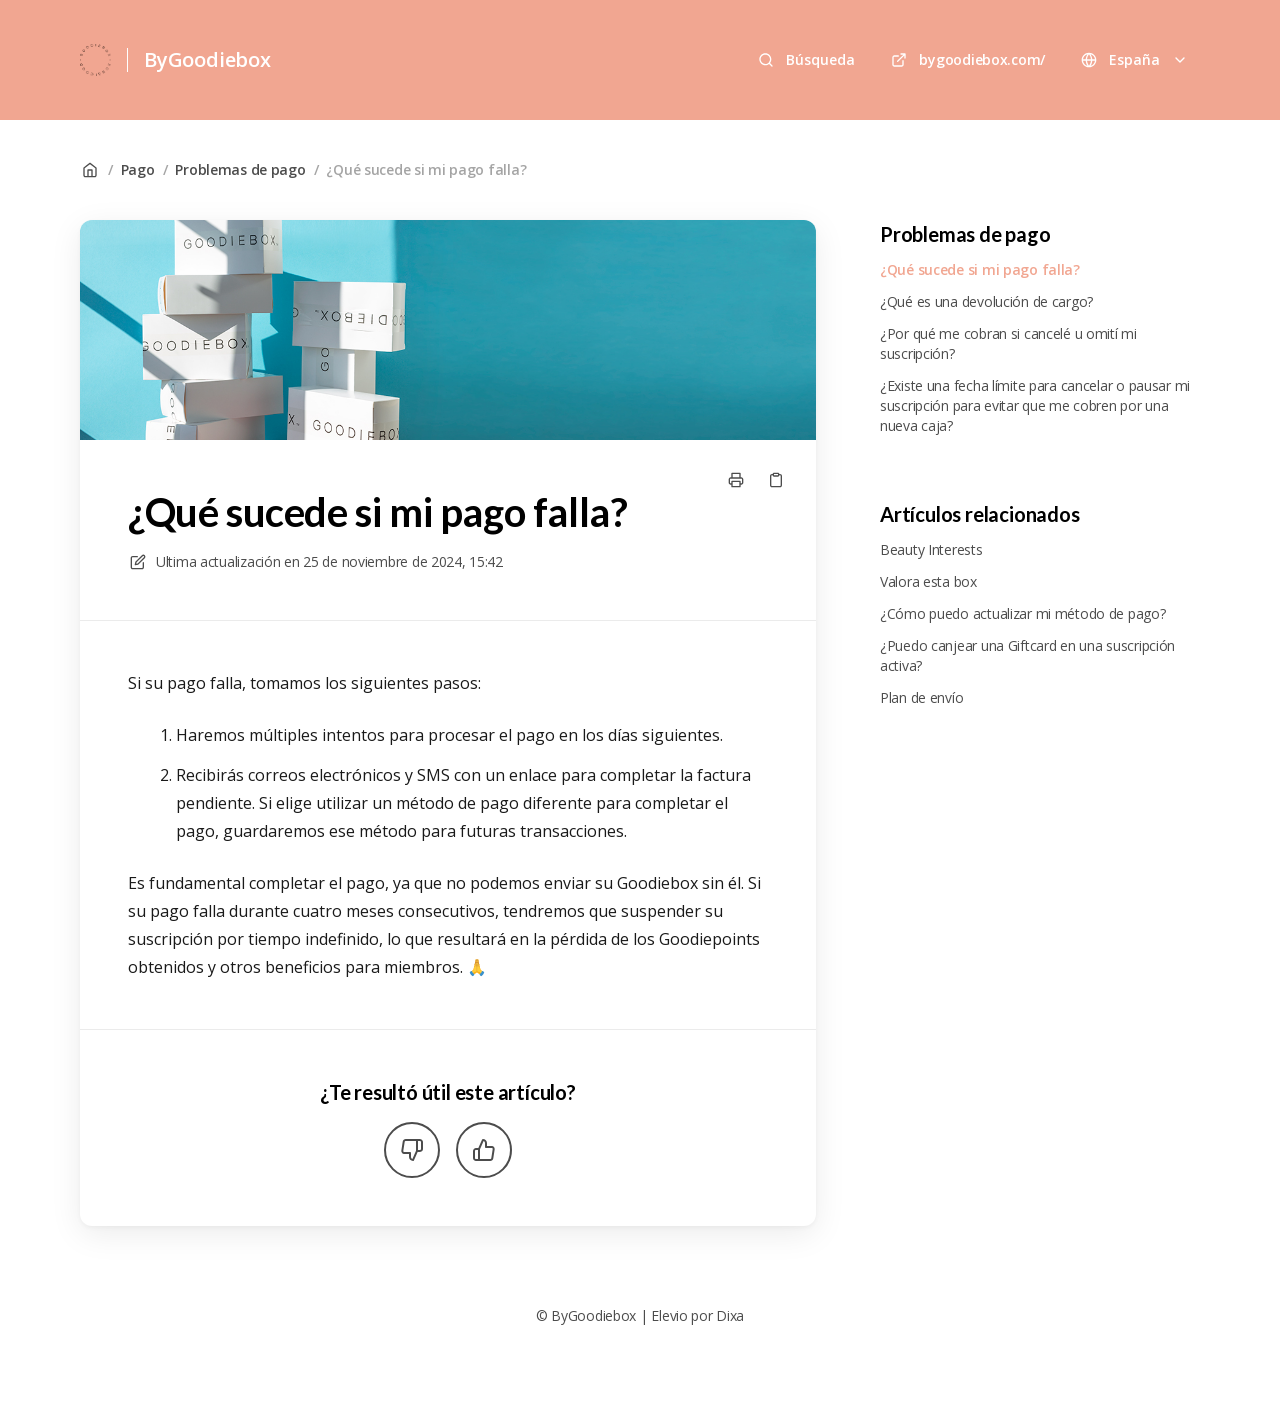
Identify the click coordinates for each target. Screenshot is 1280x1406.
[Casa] (95, 60)
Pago (138, 169)
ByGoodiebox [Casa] (207, 59)
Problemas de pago (240, 169)
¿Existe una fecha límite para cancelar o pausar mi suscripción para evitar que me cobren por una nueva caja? (1035, 405)
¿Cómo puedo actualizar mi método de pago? (1023, 613)
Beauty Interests (931, 549)
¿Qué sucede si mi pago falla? (426, 169)
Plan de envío (921, 697)
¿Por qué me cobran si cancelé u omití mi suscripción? (1008, 343)
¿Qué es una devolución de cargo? (986, 301)
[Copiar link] (776, 480)
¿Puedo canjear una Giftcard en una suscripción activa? (1027, 655)
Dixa (730, 1315)
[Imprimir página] (736, 480)
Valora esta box (928, 581)
